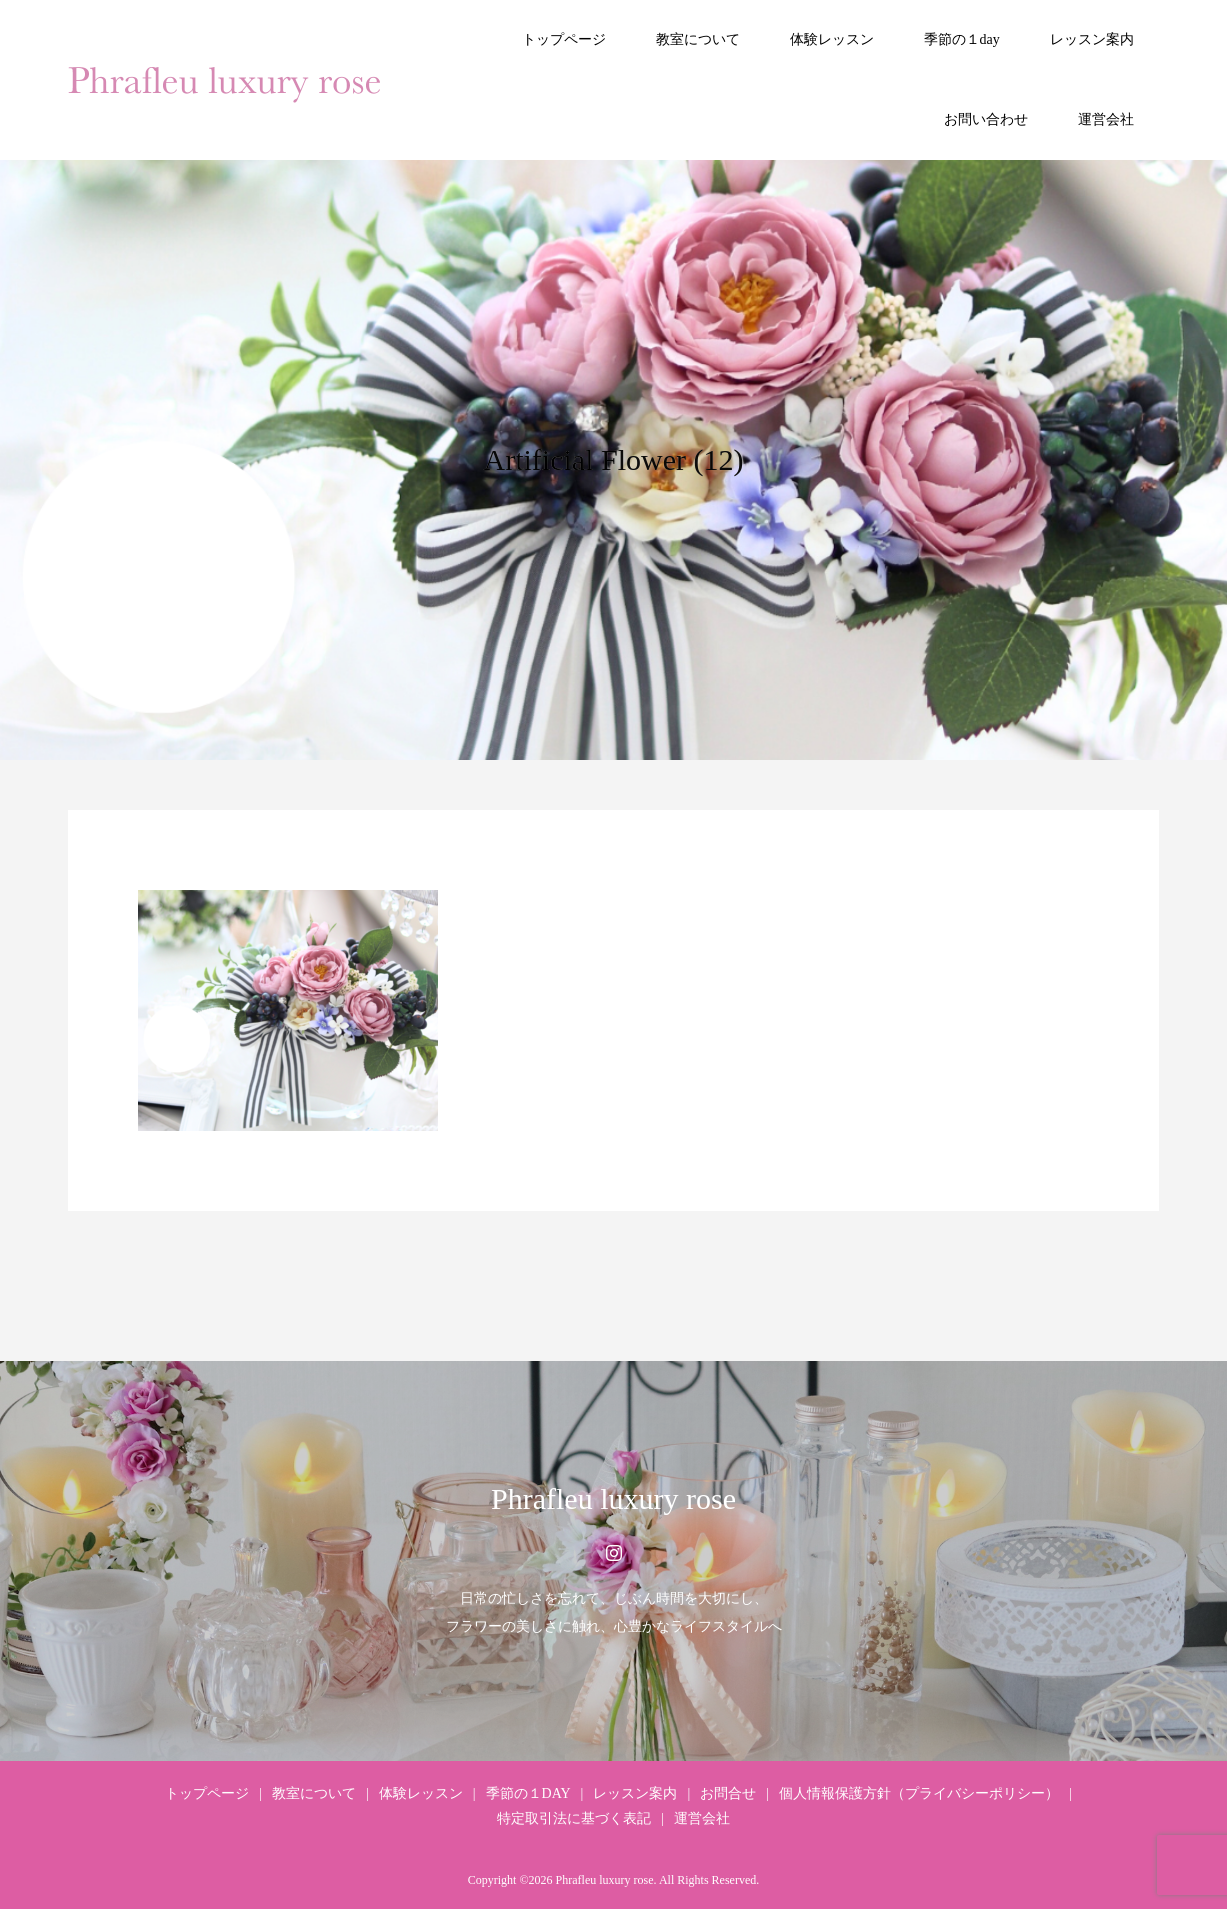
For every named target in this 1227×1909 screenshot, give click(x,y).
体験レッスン (832, 39)
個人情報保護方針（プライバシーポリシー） (919, 1793)
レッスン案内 (1092, 39)
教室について (698, 39)
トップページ (564, 39)
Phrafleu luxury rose (613, 1498)
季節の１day (962, 39)
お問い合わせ (986, 119)
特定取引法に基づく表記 (574, 1818)
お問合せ (728, 1793)
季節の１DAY (528, 1793)
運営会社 (1106, 119)
